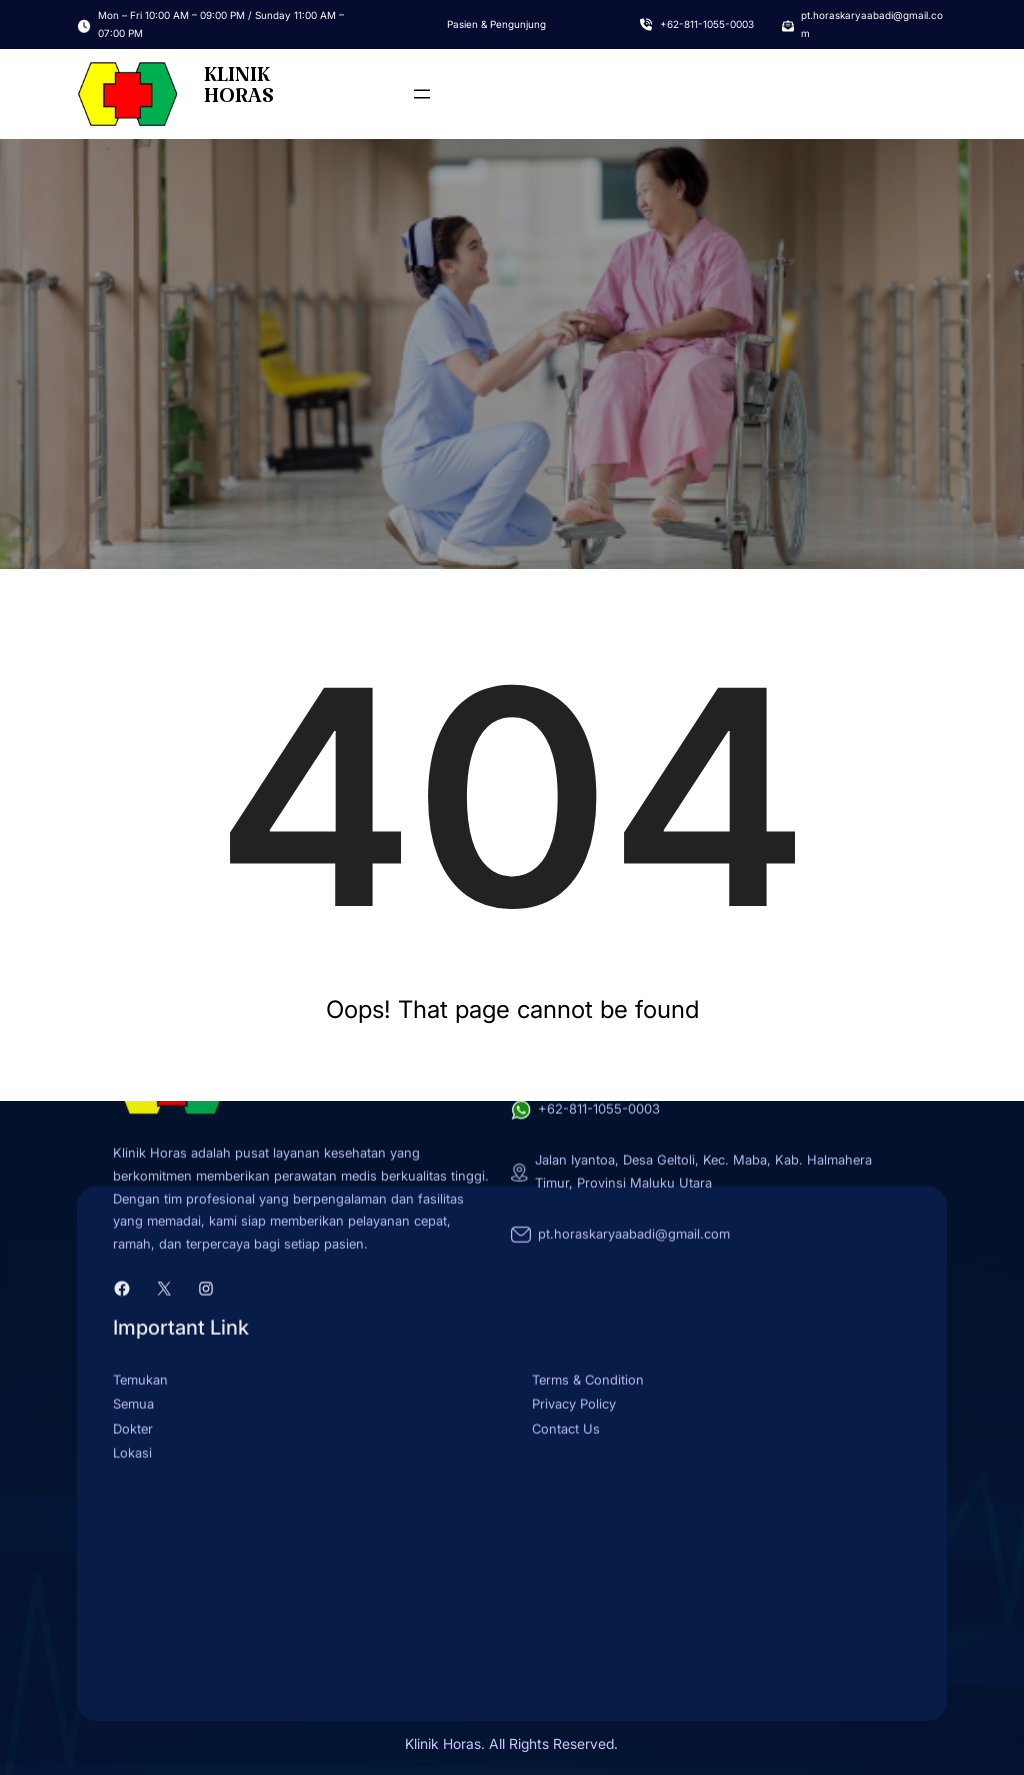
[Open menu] (422, 94)
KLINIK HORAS (239, 91)
